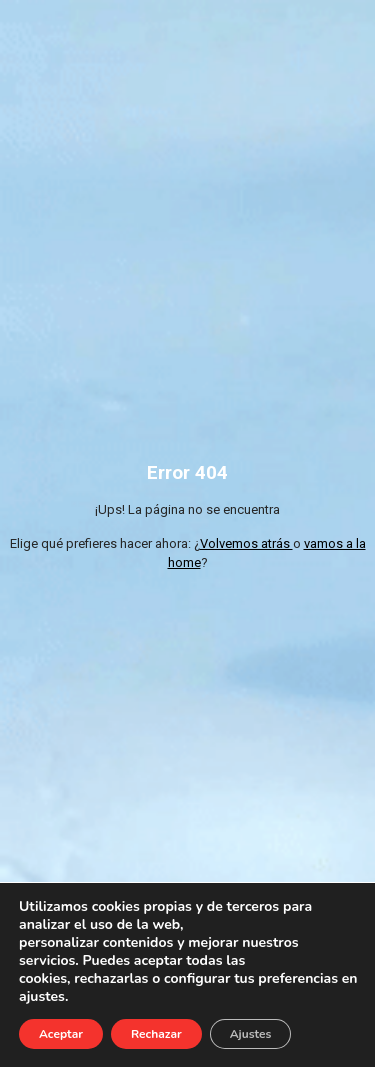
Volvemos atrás (246, 543)
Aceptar (61, 1034)
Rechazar (156, 1034)
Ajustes (251, 1034)
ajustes (42, 997)
